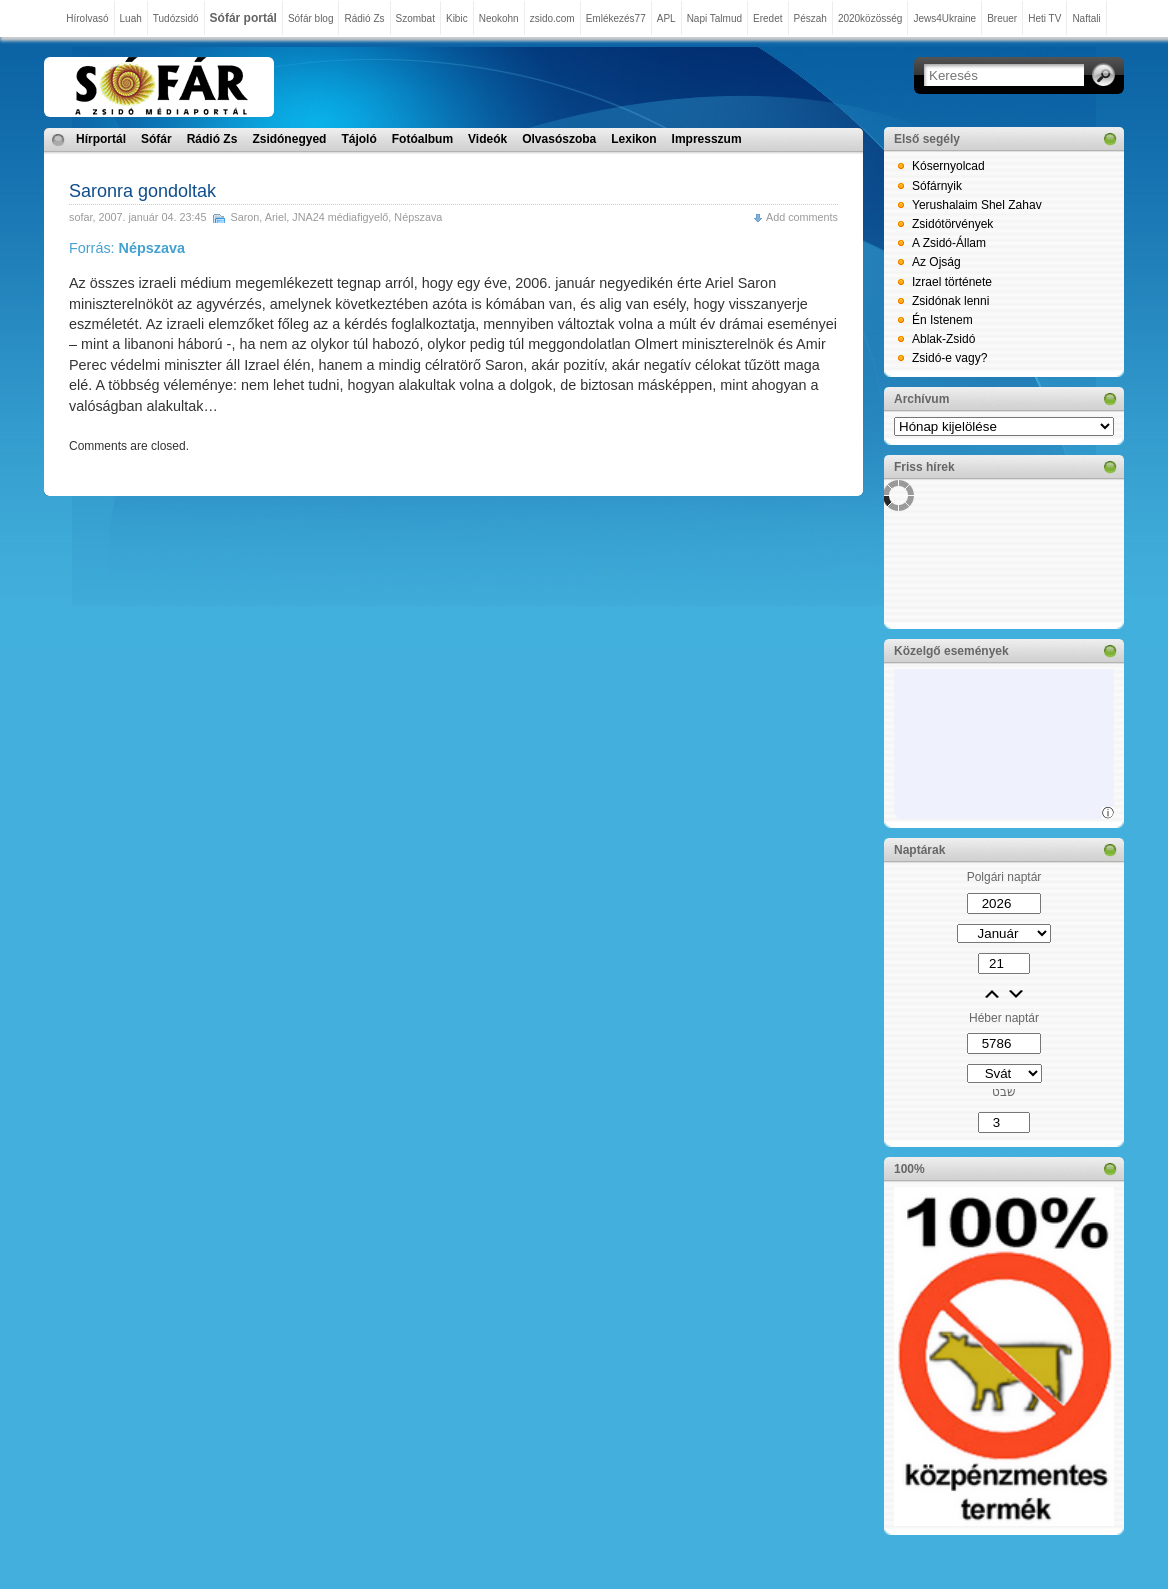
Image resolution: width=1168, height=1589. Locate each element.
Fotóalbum (422, 139)
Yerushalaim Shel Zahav (977, 205)
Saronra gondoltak (142, 191)
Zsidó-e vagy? (949, 358)
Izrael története (952, 282)
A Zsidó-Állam (949, 243)
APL (666, 18)
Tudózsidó (176, 18)
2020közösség (870, 18)
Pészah (810, 18)
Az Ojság (936, 262)
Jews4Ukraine (944, 18)
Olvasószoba (559, 139)
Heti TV (1044, 18)
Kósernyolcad (948, 166)
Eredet (767, 18)
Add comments (802, 217)
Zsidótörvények (952, 224)
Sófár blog (311, 18)
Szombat (415, 18)
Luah (131, 18)
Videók (487, 139)
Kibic (457, 18)
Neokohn (499, 18)
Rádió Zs (364, 18)
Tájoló (358, 139)
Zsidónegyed (289, 139)
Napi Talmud (714, 18)
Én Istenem (942, 320)
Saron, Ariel (258, 217)
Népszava (418, 217)
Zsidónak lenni (950, 301)
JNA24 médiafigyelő (340, 217)
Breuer (1002, 18)
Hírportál (101, 139)
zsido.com (552, 18)
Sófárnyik (937, 186)
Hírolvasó (87, 18)
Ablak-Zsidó (943, 339)
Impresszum (707, 139)
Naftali (1086, 18)
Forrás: (127, 248)
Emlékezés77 (616, 18)
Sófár (156, 139)
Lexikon (633, 139)
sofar (80, 217)
